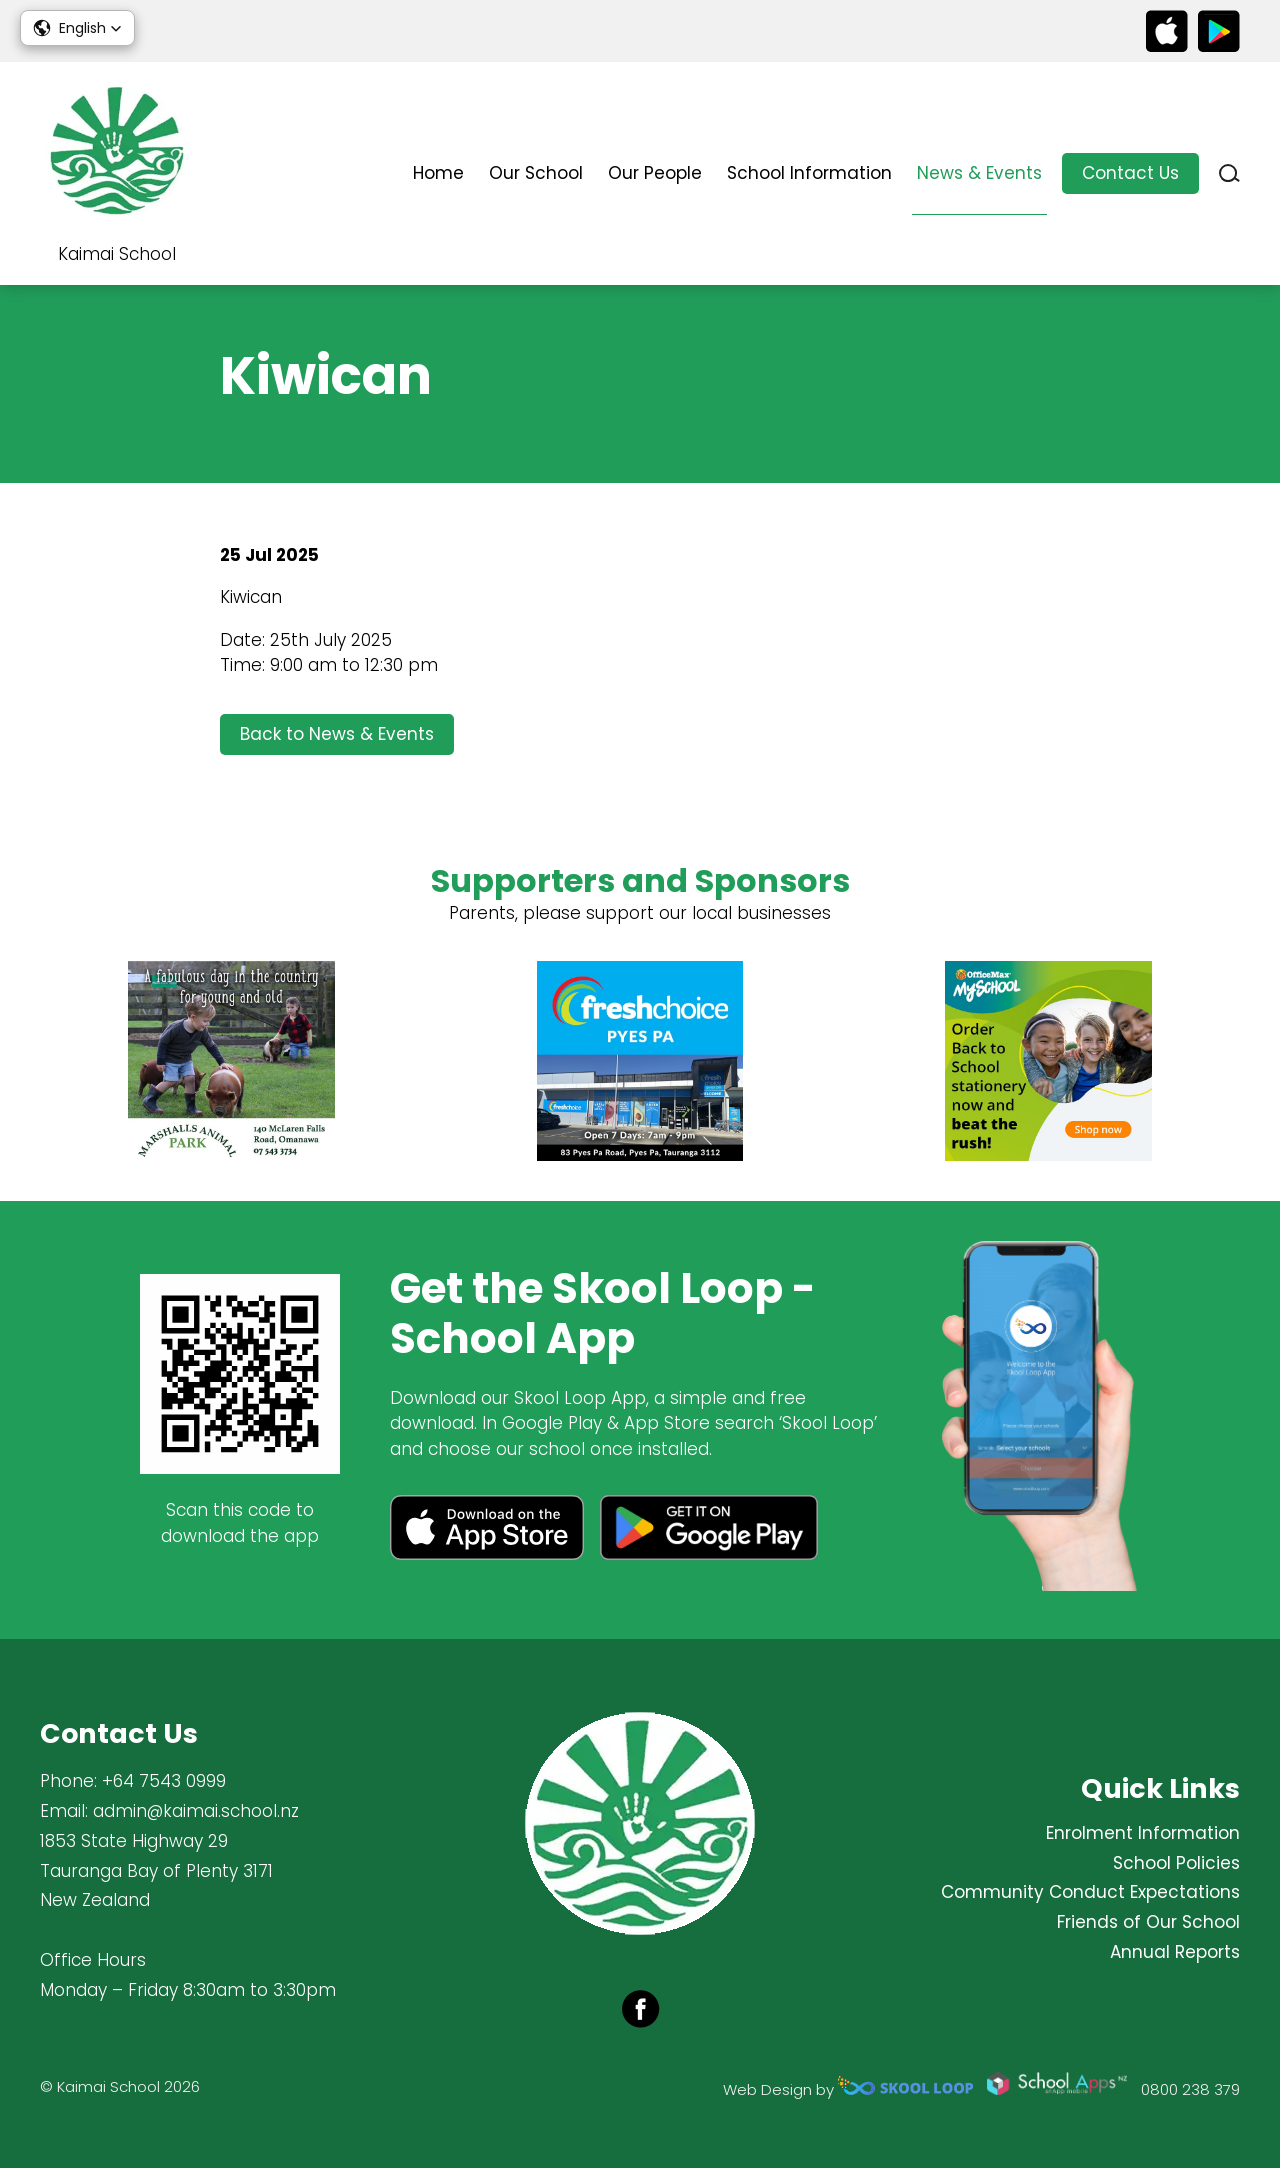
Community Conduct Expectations (1090, 1892)
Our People (655, 173)
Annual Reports (1175, 1952)
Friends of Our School (1148, 1922)
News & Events (979, 173)
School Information (809, 173)
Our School (536, 173)
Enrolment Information (1143, 1833)
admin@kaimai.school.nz (196, 1811)
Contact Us (1130, 173)
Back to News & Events (337, 734)
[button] (77, 28)
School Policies (1176, 1863)
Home (438, 173)
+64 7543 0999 (164, 1781)
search (1229, 173)
